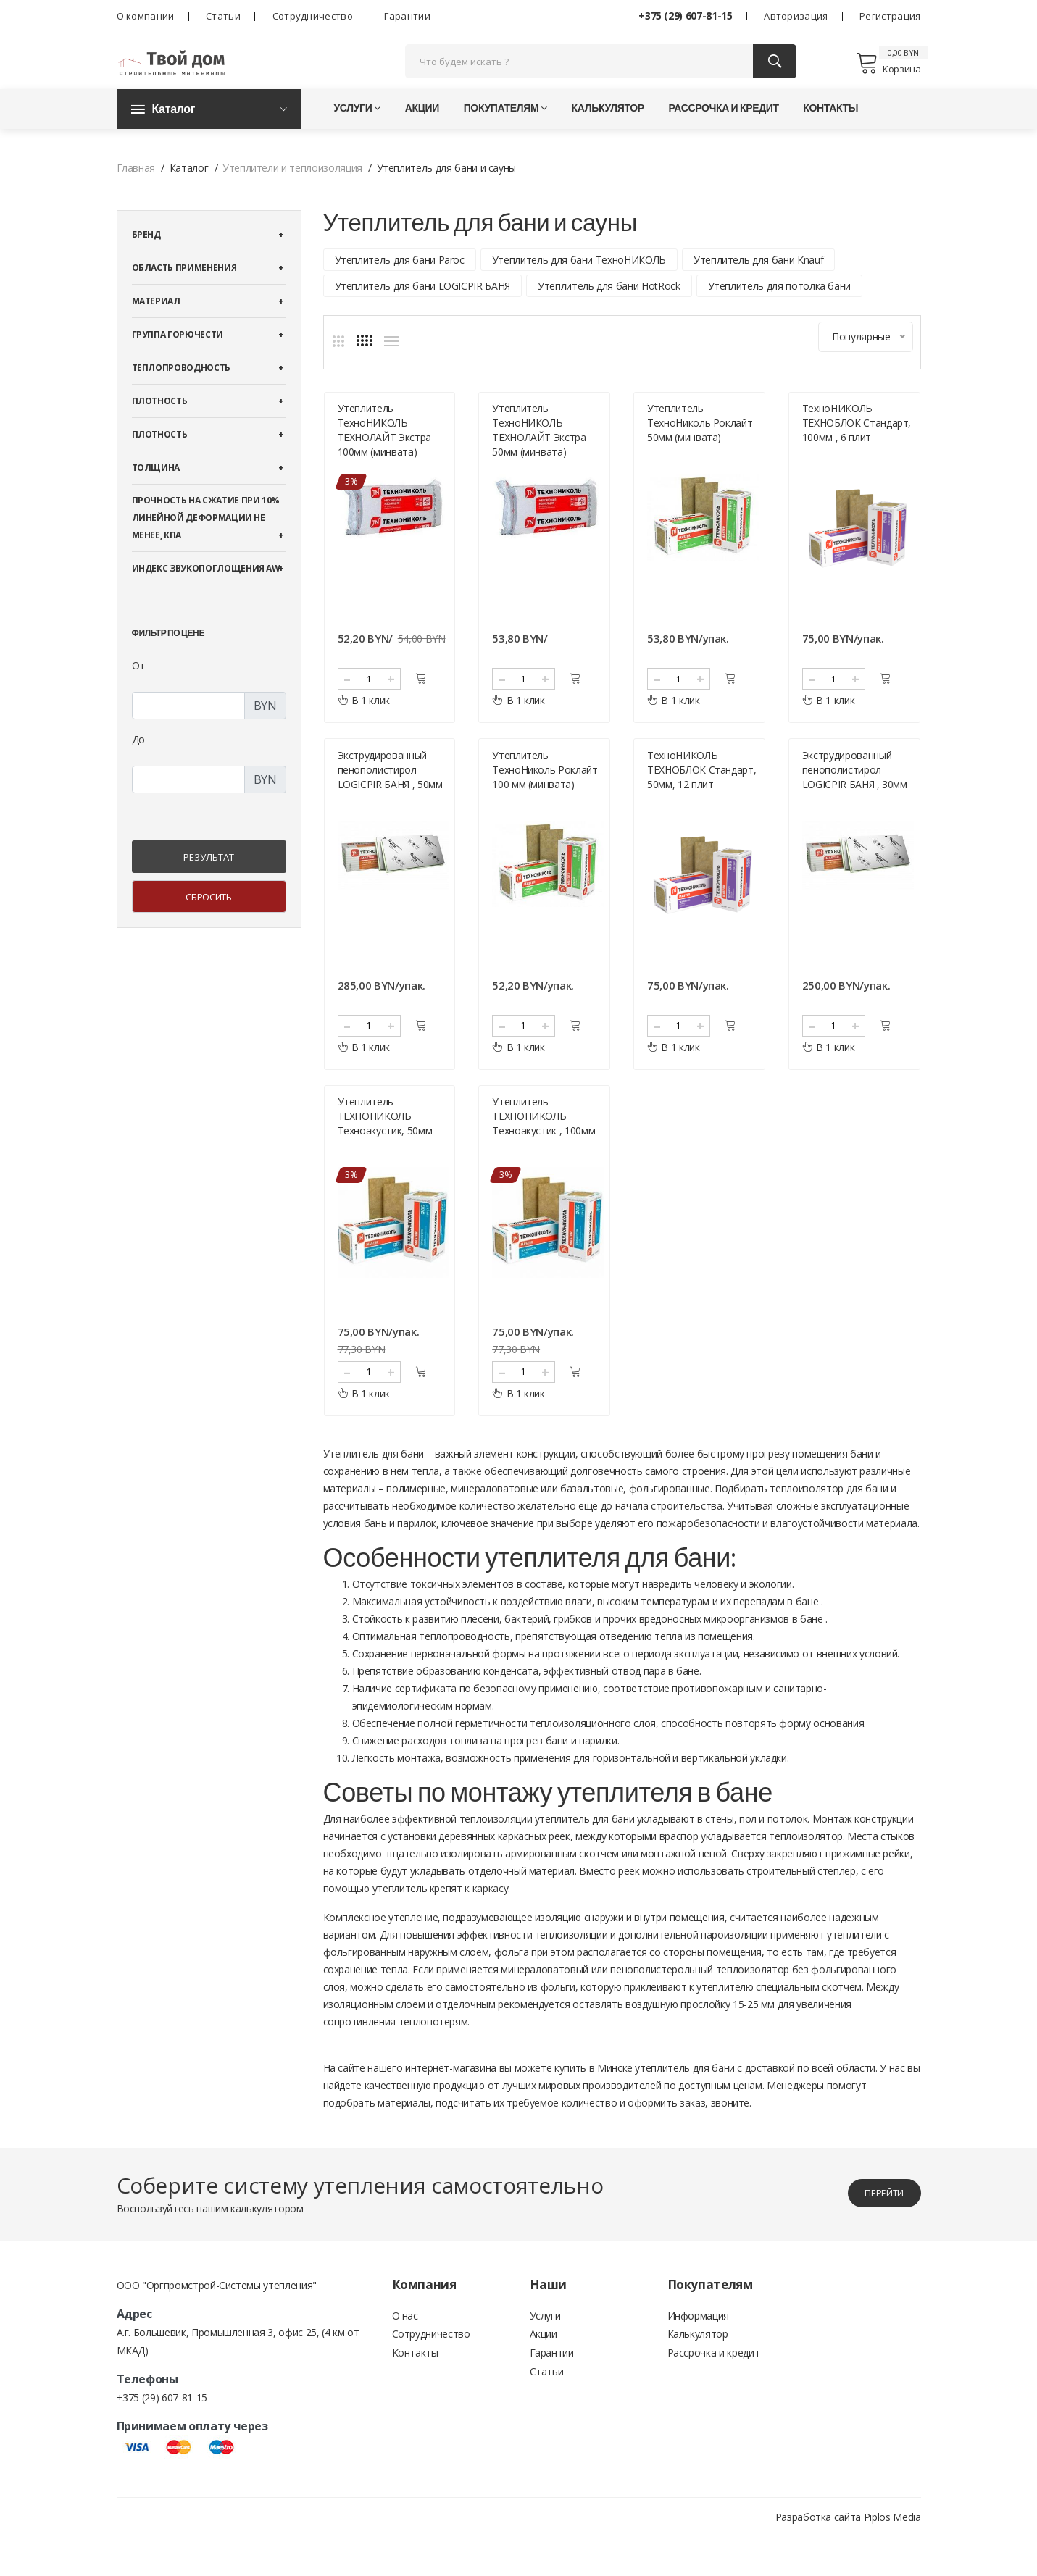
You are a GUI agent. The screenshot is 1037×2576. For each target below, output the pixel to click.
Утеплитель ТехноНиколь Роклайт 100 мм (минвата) (544, 799)
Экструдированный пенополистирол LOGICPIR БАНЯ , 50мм (390, 799)
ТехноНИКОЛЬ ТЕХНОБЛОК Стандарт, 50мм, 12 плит (701, 799)
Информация (698, 2356)
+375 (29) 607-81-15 (685, 15)
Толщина (156, 490)
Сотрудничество (312, 15)
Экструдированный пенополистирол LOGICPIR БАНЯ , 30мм (854, 799)
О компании (146, 15)
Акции (422, 130)
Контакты (830, 130)
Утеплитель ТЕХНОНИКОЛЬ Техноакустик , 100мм (543, 1155)
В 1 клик (364, 721)
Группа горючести (177, 357)
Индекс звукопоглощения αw (206, 591)
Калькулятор (608, 130)
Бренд (146, 257)
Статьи (223, 15)
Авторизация (796, 15)
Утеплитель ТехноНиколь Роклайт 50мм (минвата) (699, 443)
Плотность (160, 423)
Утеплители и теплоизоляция (292, 190)
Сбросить (208, 919)
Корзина (888, 74)
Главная (136, 190)
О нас (405, 2356)
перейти (874, 2232)
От (138, 688)
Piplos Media (892, 2556)
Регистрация (889, 15)
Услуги (357, 130)
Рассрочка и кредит (723, 130)
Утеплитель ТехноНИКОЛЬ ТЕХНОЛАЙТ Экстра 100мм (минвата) (384, 451)
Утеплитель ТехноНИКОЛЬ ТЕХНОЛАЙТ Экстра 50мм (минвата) (539, 451)
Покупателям (505, 130)
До (138, 762)
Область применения (184, 290)
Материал (156, 323)
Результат (208, 879)
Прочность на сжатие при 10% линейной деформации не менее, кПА (206, 540)
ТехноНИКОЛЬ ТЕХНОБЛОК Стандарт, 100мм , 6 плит (856, 443)
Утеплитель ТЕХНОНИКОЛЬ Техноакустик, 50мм (385, 1155)
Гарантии (407, 15)
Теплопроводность (181, 390)
